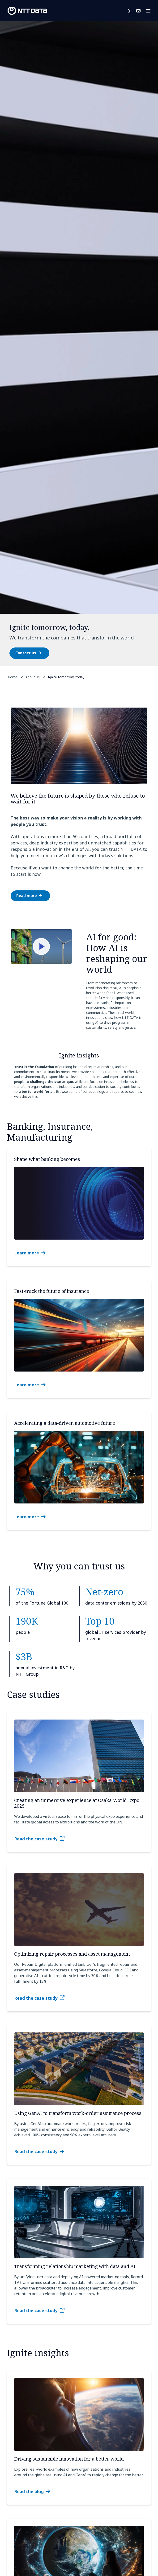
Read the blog (29, 2491)
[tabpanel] (79, 343)
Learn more (26, 1253)
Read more (26, 895)
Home (12, 677)
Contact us (25, 653)
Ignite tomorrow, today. (66, 677)
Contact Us (138, 11)
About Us (33, 677)
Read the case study (35, 1839)
